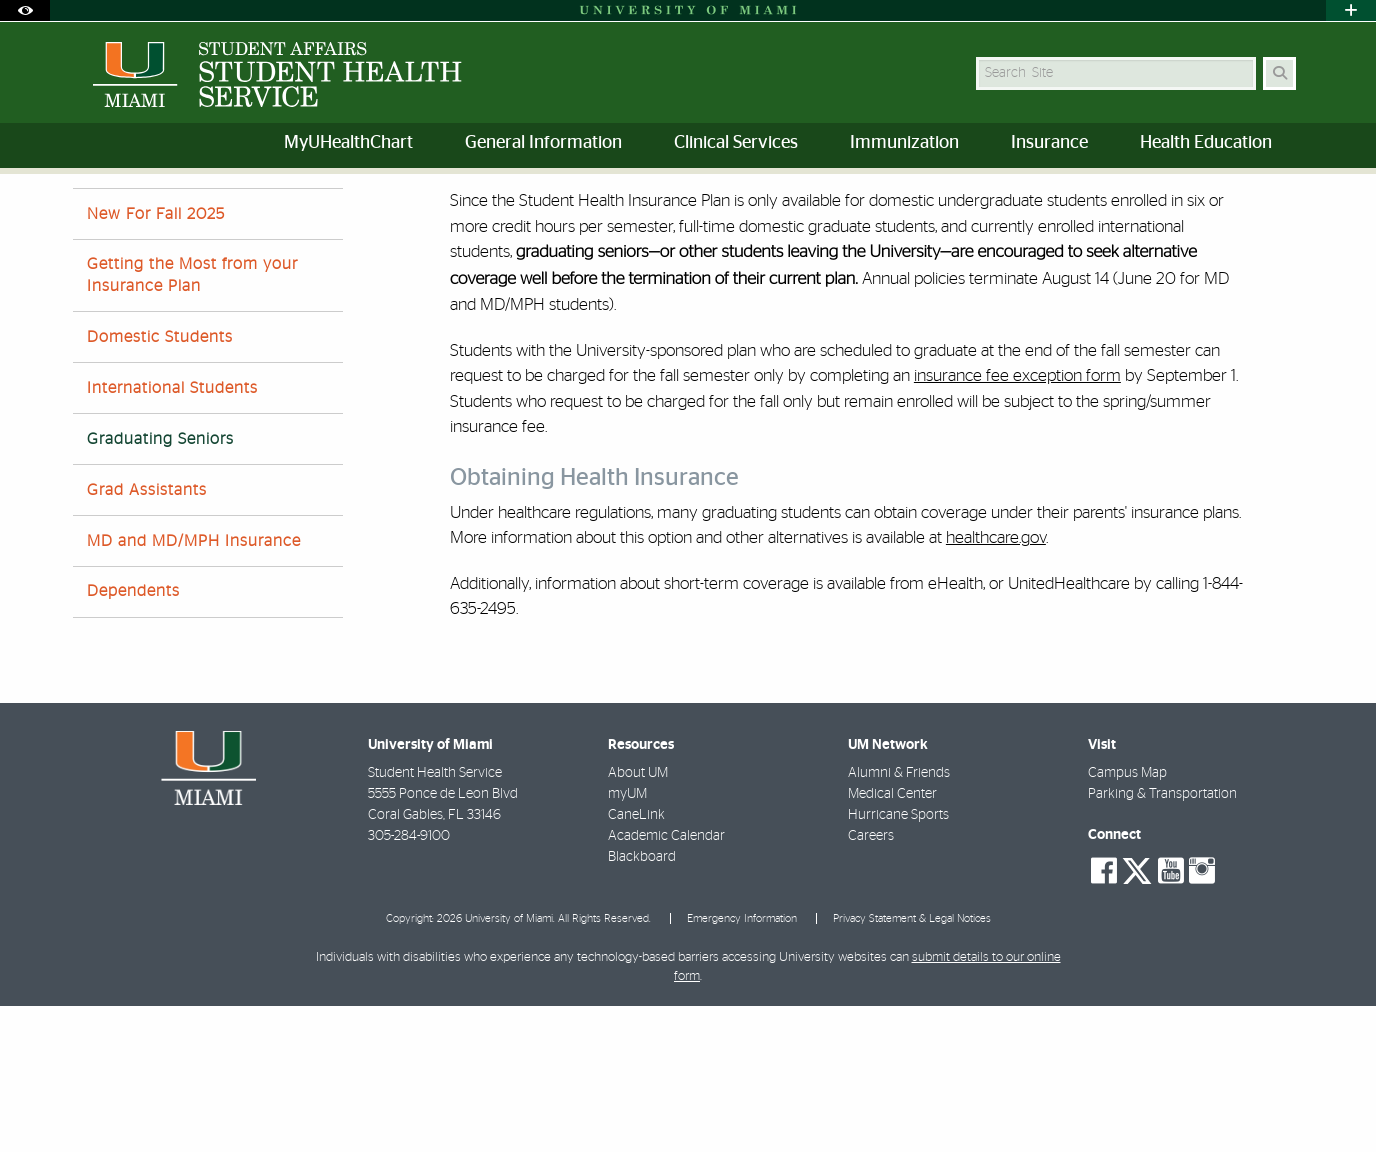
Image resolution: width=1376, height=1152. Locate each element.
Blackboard (642, 1003)
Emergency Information (742, 1064)
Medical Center (892, 940)
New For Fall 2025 (156, 360)
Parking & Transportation (1162, 940)
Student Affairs (117, 214)
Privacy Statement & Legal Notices (912, 1064)
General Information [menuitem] (543, 143)
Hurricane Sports (898, 961)
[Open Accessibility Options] (25, 10)
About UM (638, 919)
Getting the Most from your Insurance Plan (192, 420)
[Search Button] (1279, 73)
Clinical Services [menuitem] (736, 143)
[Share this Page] (1286, 203)
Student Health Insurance (331, 214)
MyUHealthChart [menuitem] (348, 143)
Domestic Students (160, 483)
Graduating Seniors (491, 215)
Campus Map (1127, 919)
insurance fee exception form (1017, 521)
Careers (871, 982)
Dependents (133, 737)
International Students (172, 534)
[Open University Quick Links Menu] (1351, 10)
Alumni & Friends (899, 919)
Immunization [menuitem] (904, 143)
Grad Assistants (147, 636)
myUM (627, 940)
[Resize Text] (1239, 202)
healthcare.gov (996, 683)
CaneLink (636, 961)
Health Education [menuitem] (1206, 143)
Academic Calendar (666, 982)
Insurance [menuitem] (1049, 143)
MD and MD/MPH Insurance (194, 687)
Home (209, 214)
